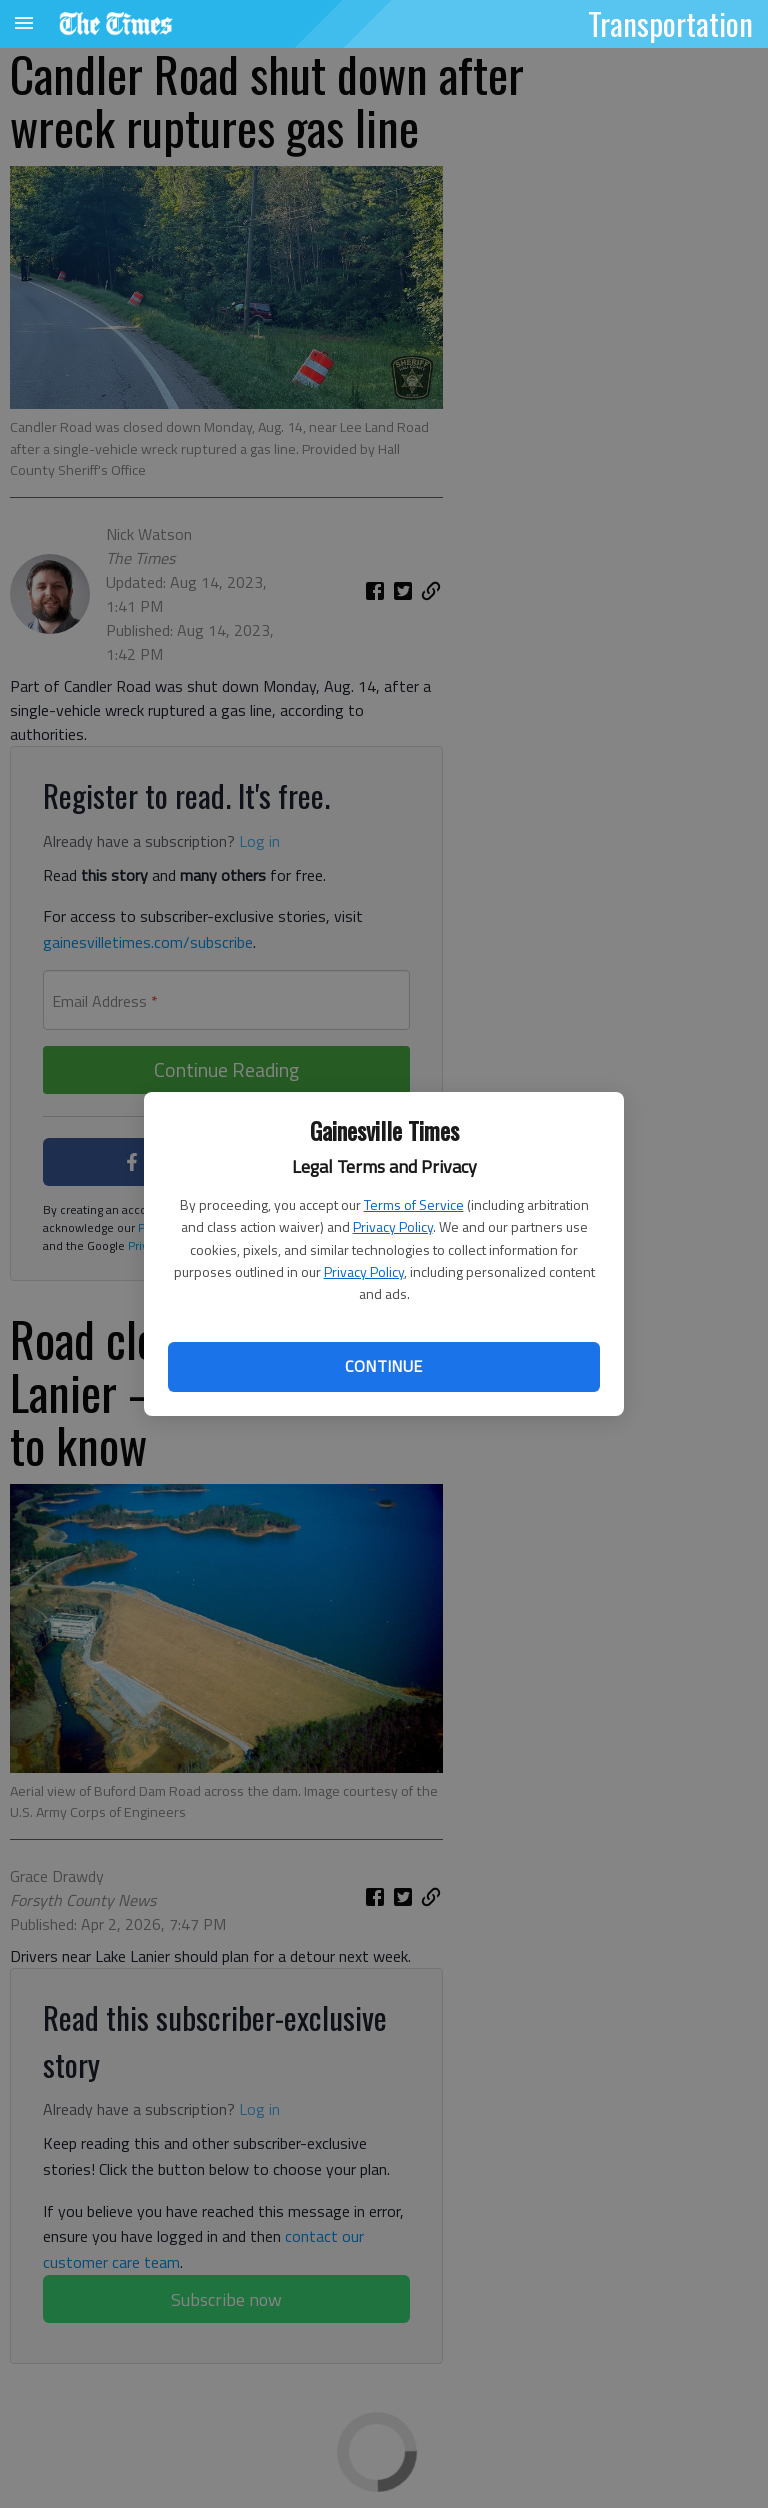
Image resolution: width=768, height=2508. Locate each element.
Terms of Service (414, 1204)
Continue (383, 1366)
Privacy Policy (393, 1226)
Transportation (670, 23)
